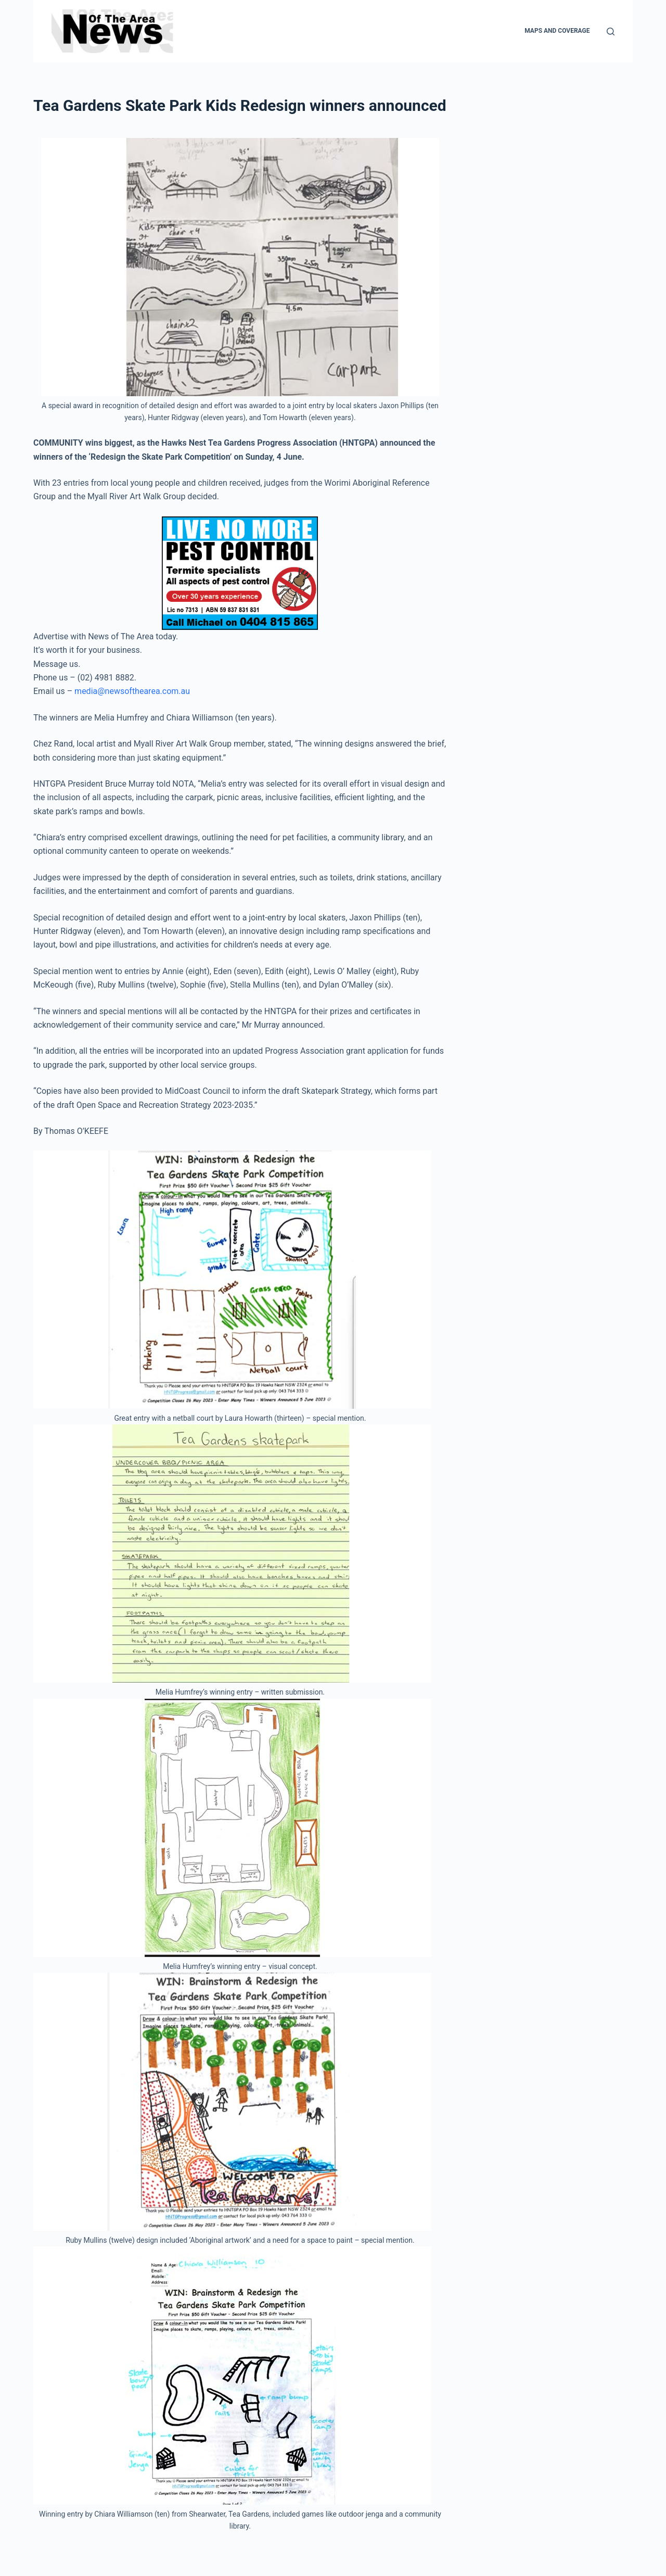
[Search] (610, 31)
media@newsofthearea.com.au (132, 691)
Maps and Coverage (557, 30)
